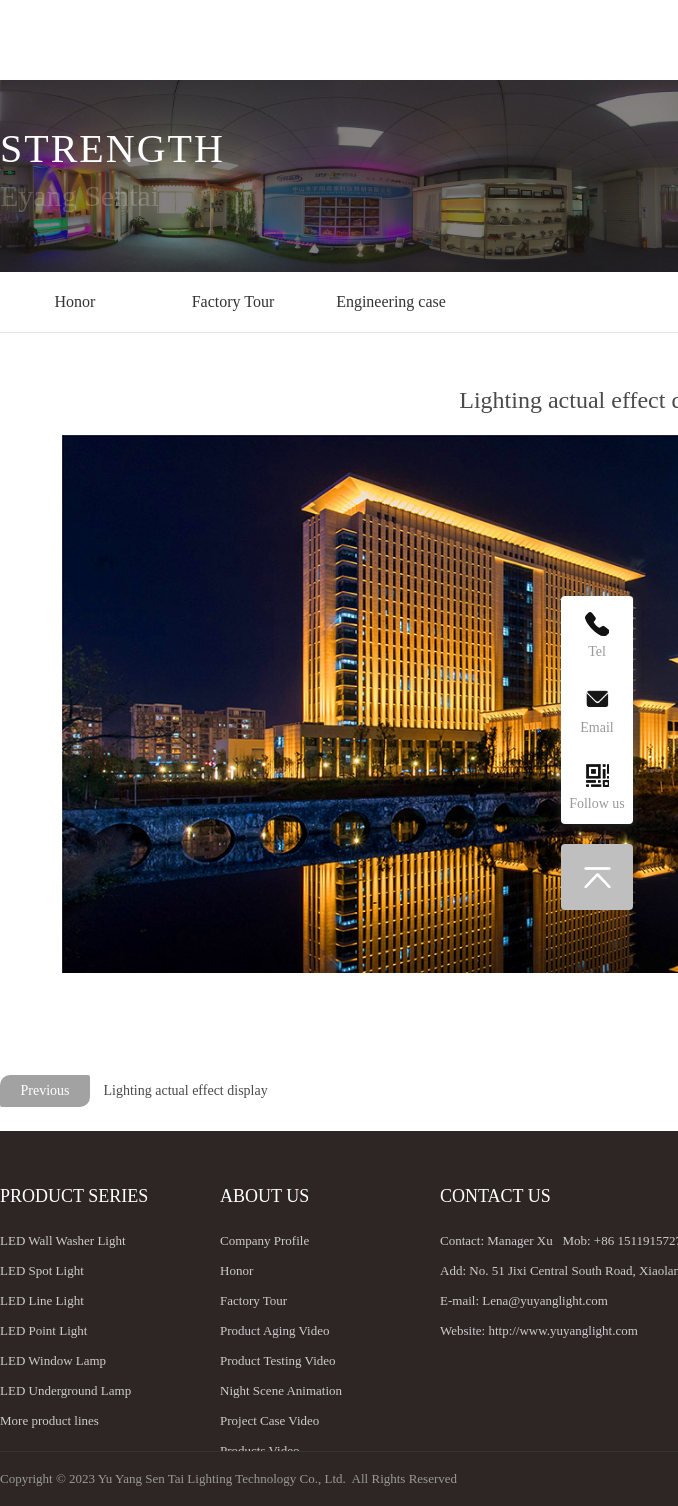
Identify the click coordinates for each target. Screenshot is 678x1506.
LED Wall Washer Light (63, 1240)
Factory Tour (233, 301)
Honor (75, 301)
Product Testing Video (278, 1360)
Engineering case (391, 301)
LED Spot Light (42, 1270)
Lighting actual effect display (186, 1090)
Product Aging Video (274, 1330)
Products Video (260, 1450)
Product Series (74, 1196)
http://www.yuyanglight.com (562, 1330)
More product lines (49, 1420)
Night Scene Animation (281, 1390)
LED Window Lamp (53, 1360)
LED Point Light (43, 1330)
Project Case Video (269, 1420)
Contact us (495, 1196)
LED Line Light (42, 1300)
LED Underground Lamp (65, 1390)
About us (264, 1196)
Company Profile (264, 1240)
